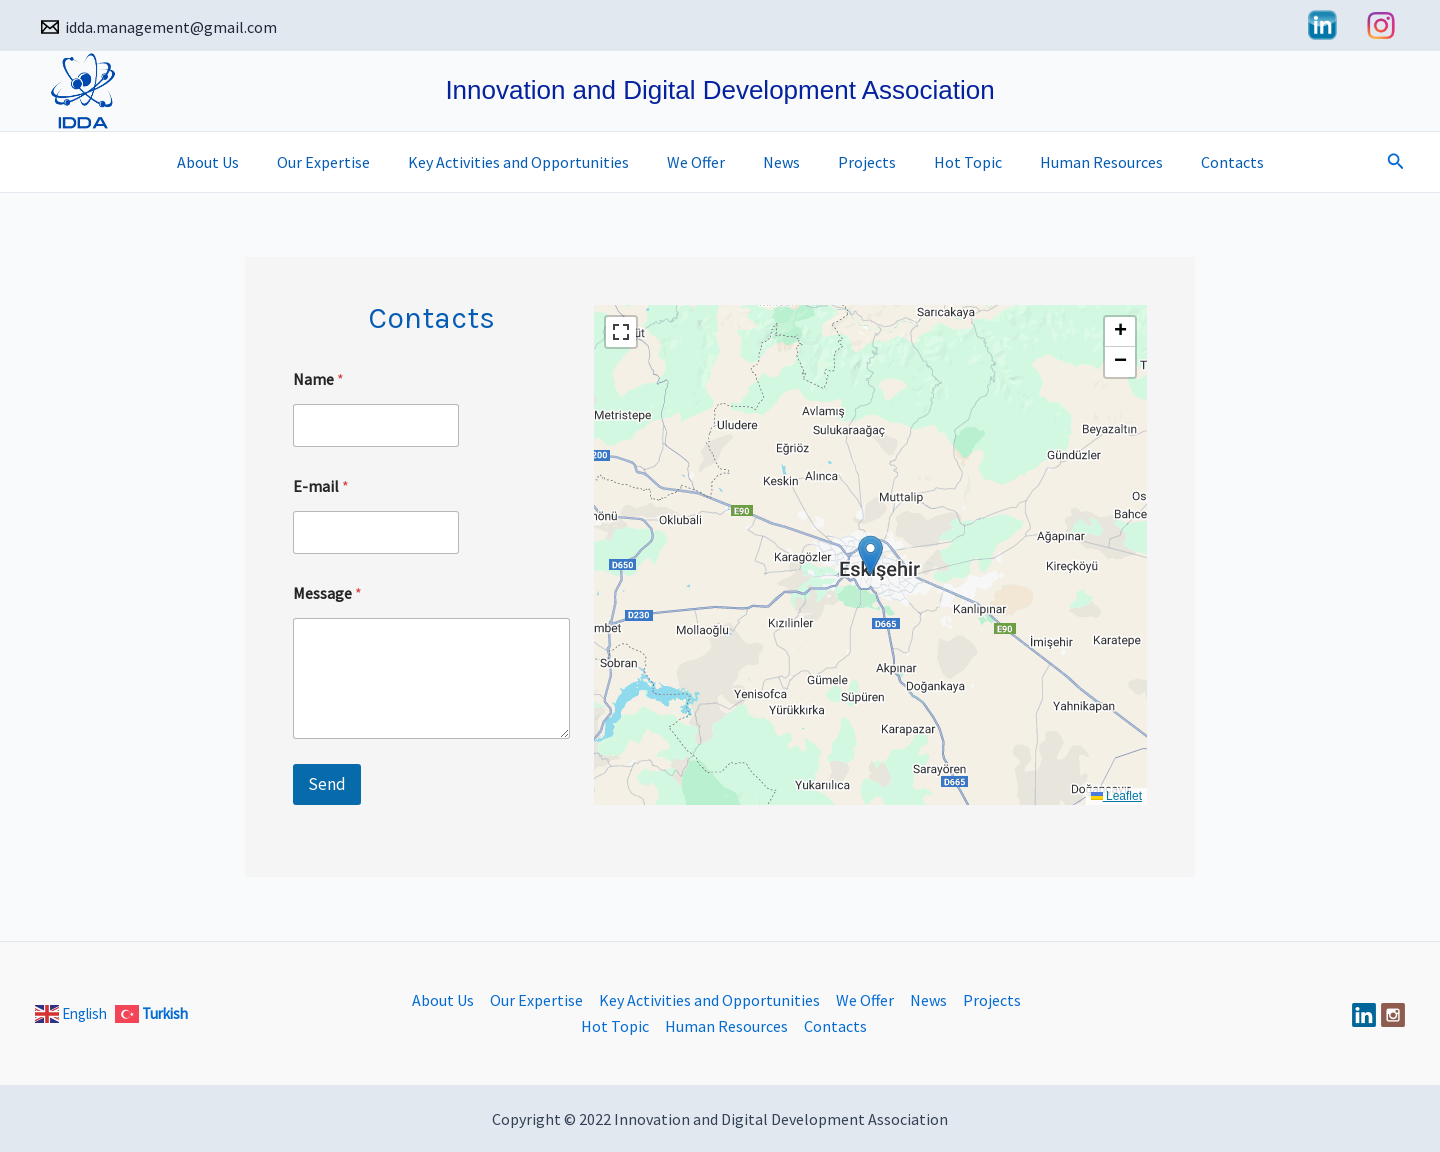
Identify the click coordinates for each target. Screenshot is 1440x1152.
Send (327, 784)
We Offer (702, 162)
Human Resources (1083, 162)
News (781, 162)
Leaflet (1116, 796)
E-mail (321, 486)
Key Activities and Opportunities (530, 162)
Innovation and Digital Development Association (719, 90)
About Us (232, 162)
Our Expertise (341, 162)
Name (318, 379)
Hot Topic (956, 162)
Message (327, 593)
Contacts (1208, 162)
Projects (861, 162)
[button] (1396, 162)
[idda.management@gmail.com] (159, 27)
